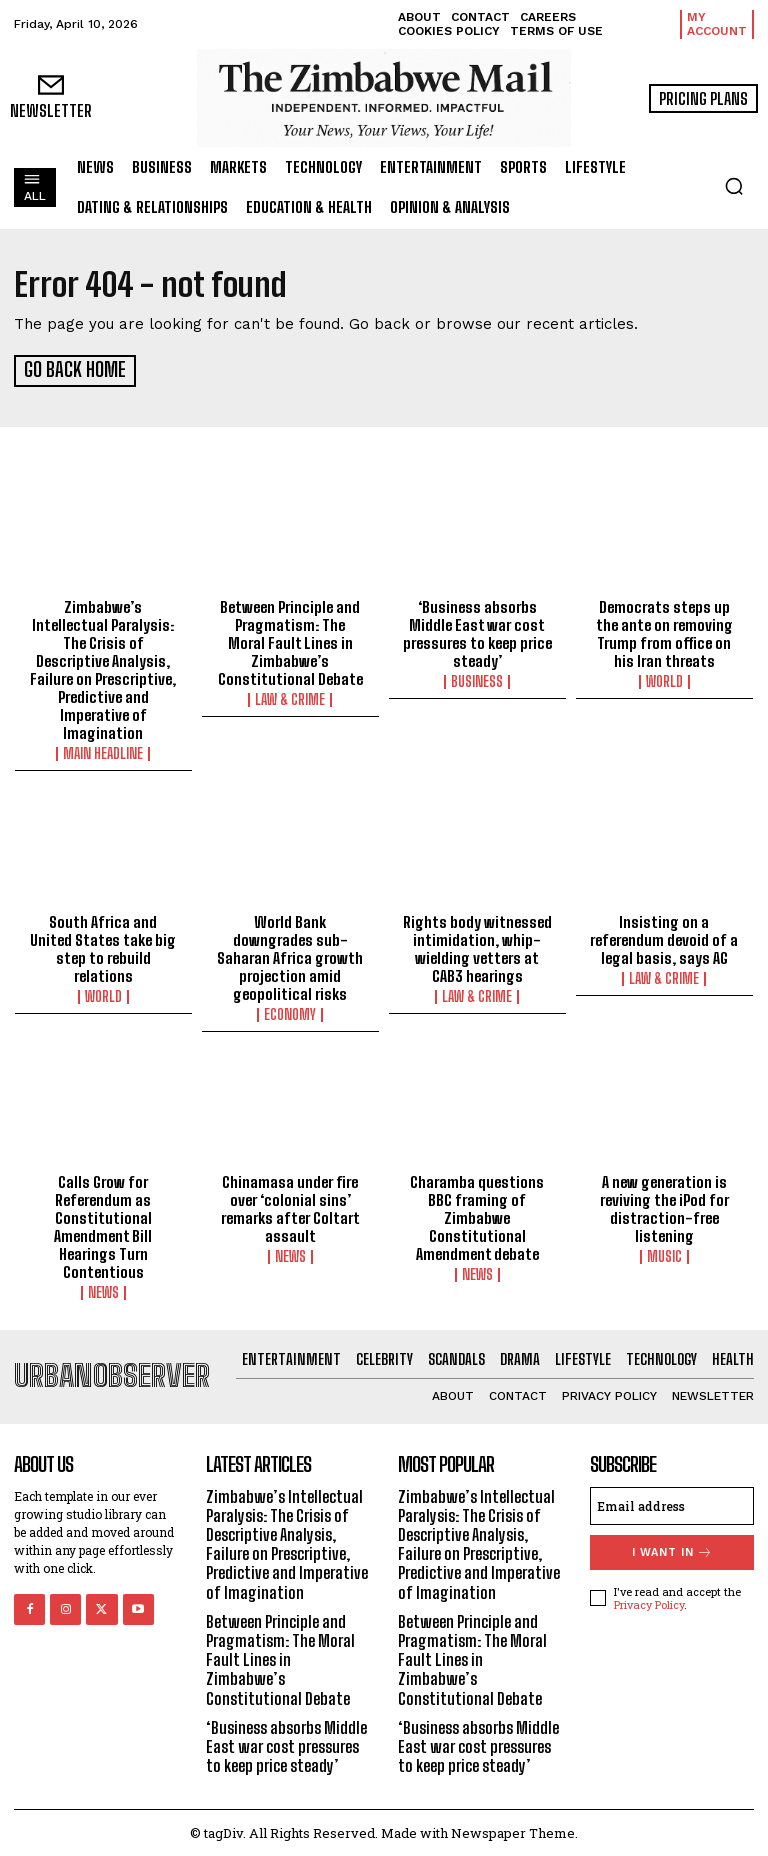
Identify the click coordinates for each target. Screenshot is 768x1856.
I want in (672, 1549)
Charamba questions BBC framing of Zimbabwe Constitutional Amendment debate (477, 1216)
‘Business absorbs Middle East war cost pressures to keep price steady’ (477, 632)
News (103, 1291)
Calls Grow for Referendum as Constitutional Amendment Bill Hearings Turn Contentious (103, 1225)
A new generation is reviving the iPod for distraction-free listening (664, 1207)
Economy (290, 1012)
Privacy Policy (649, 1602)
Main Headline (103, 752)
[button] (734, 186)
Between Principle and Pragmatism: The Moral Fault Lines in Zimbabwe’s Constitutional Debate (290, 641)
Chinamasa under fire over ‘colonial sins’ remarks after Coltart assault (290, 1207)
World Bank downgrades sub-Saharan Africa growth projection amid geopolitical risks (290, 955)
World (664, 680)
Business (477, 680)
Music (664, 1255)
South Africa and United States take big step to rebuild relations (103, 946)
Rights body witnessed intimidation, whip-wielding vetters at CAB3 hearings (477, 946)
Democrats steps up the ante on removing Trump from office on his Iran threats (664, 632)
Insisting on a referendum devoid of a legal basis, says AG (664, 937)
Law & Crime (290, 698)
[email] (672, 1503)
